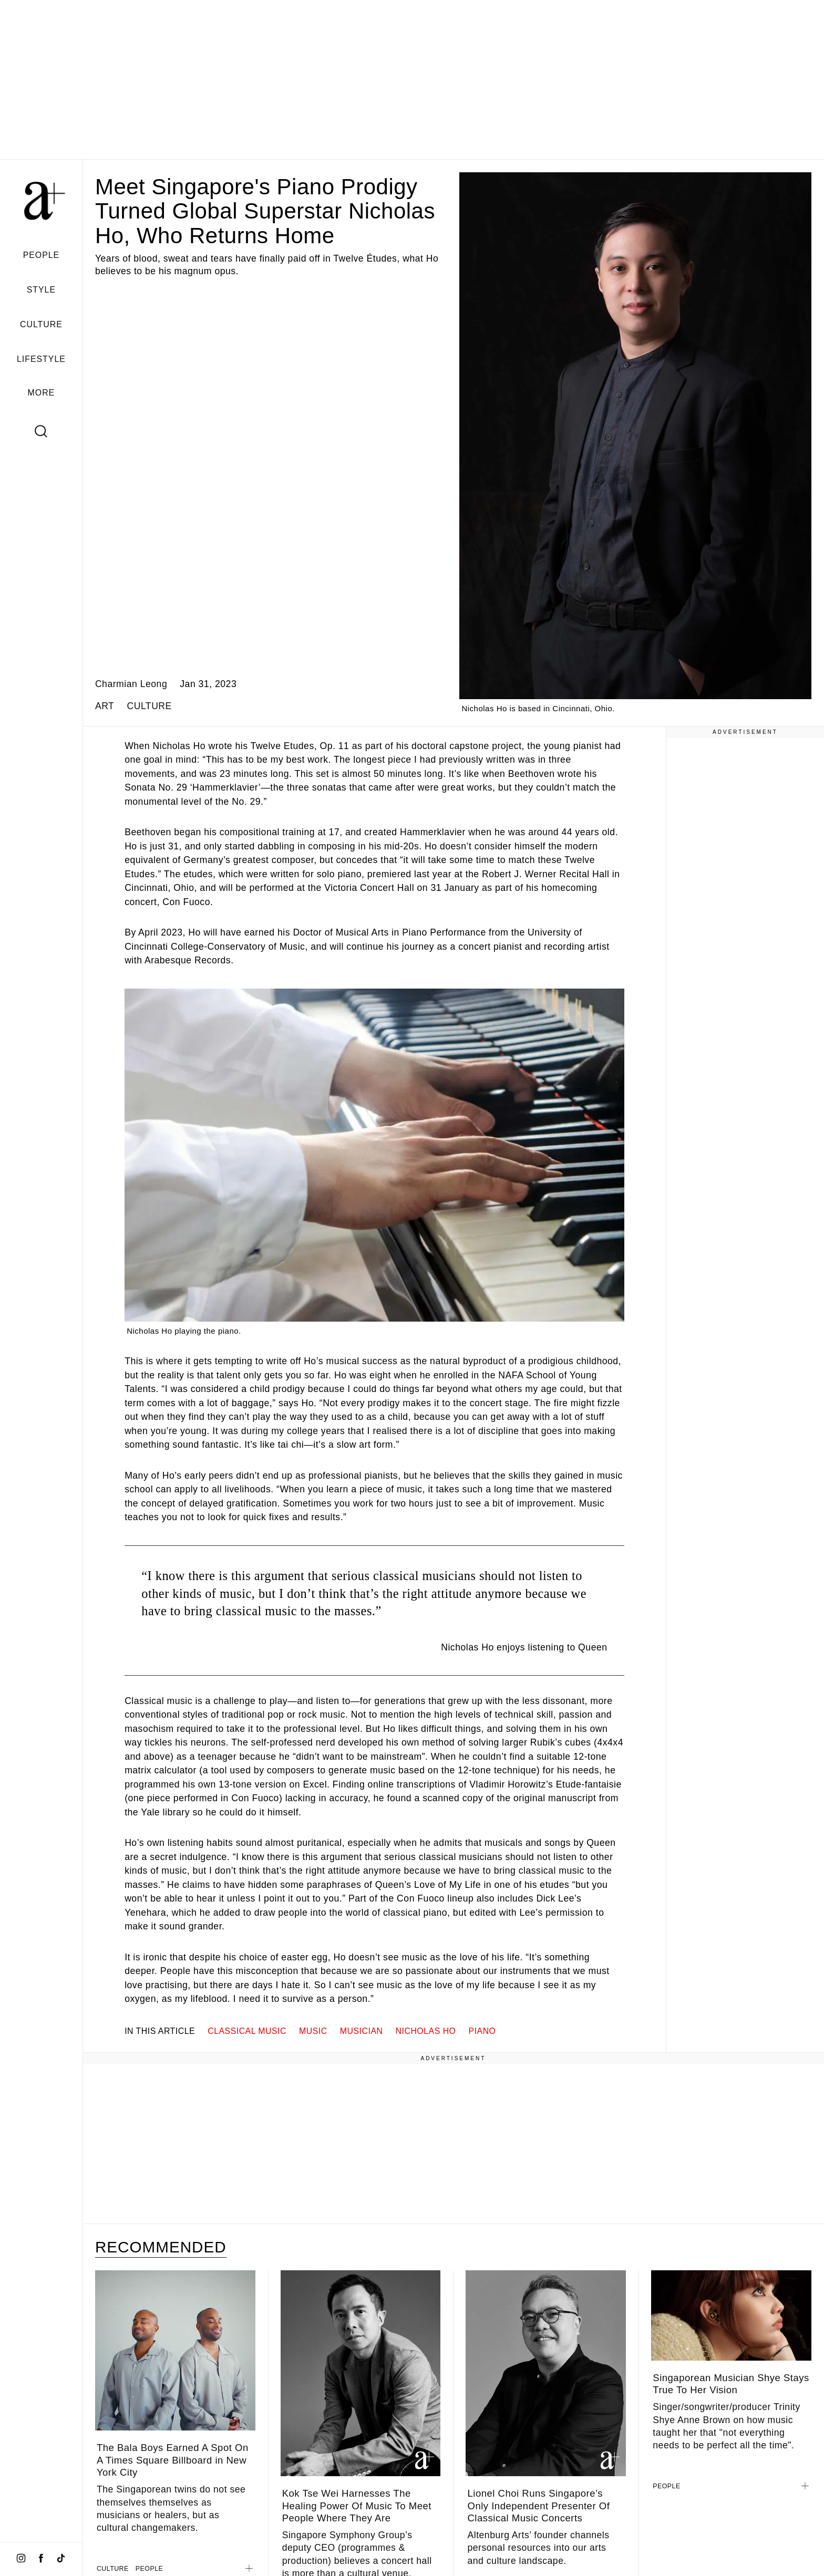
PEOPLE (41, 255)
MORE (41, 393)
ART (104, 706)
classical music (247, 2031)
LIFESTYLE (41, 359)
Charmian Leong (131, 684)
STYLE (41, 289)
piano (482, 2031)
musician (361, 2031)
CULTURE (41, 324)
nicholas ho (426, 2031)
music (313, 2031)
